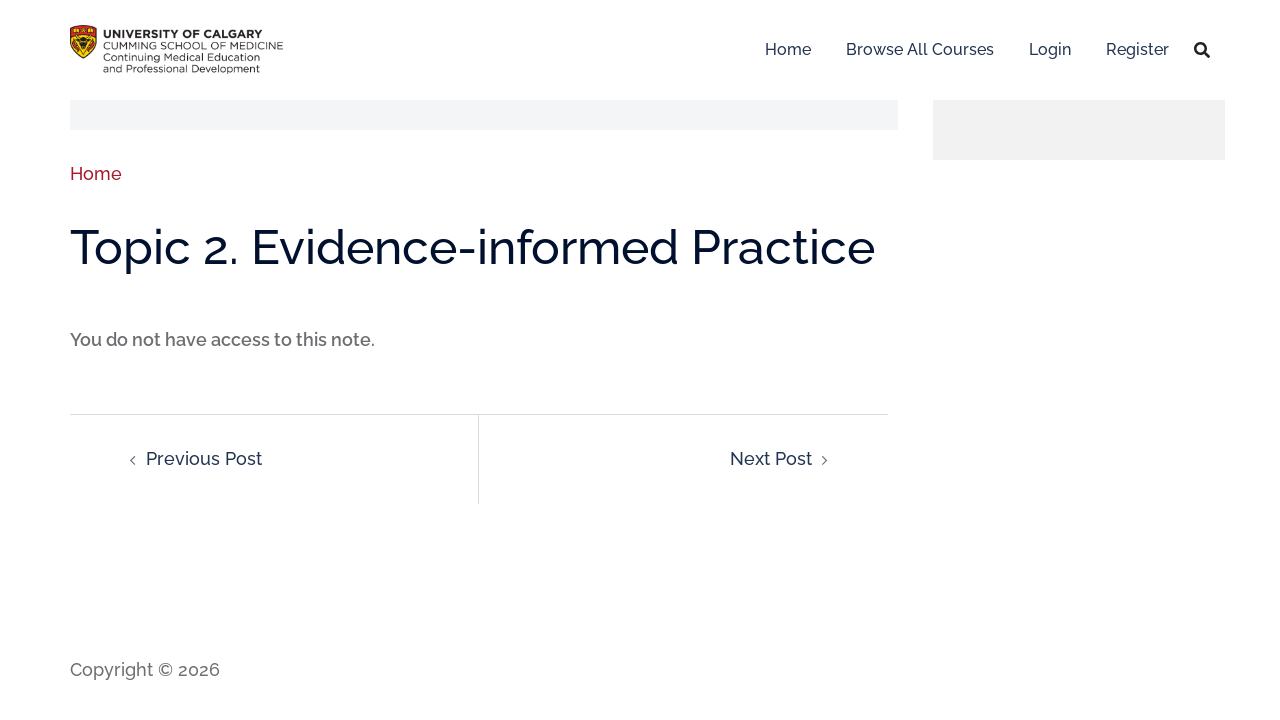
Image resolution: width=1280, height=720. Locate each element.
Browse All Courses (920, 49)
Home (788, 49)
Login (1050, 49)
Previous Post (204, 458)
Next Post (771, 458)
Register (1137, 49)
